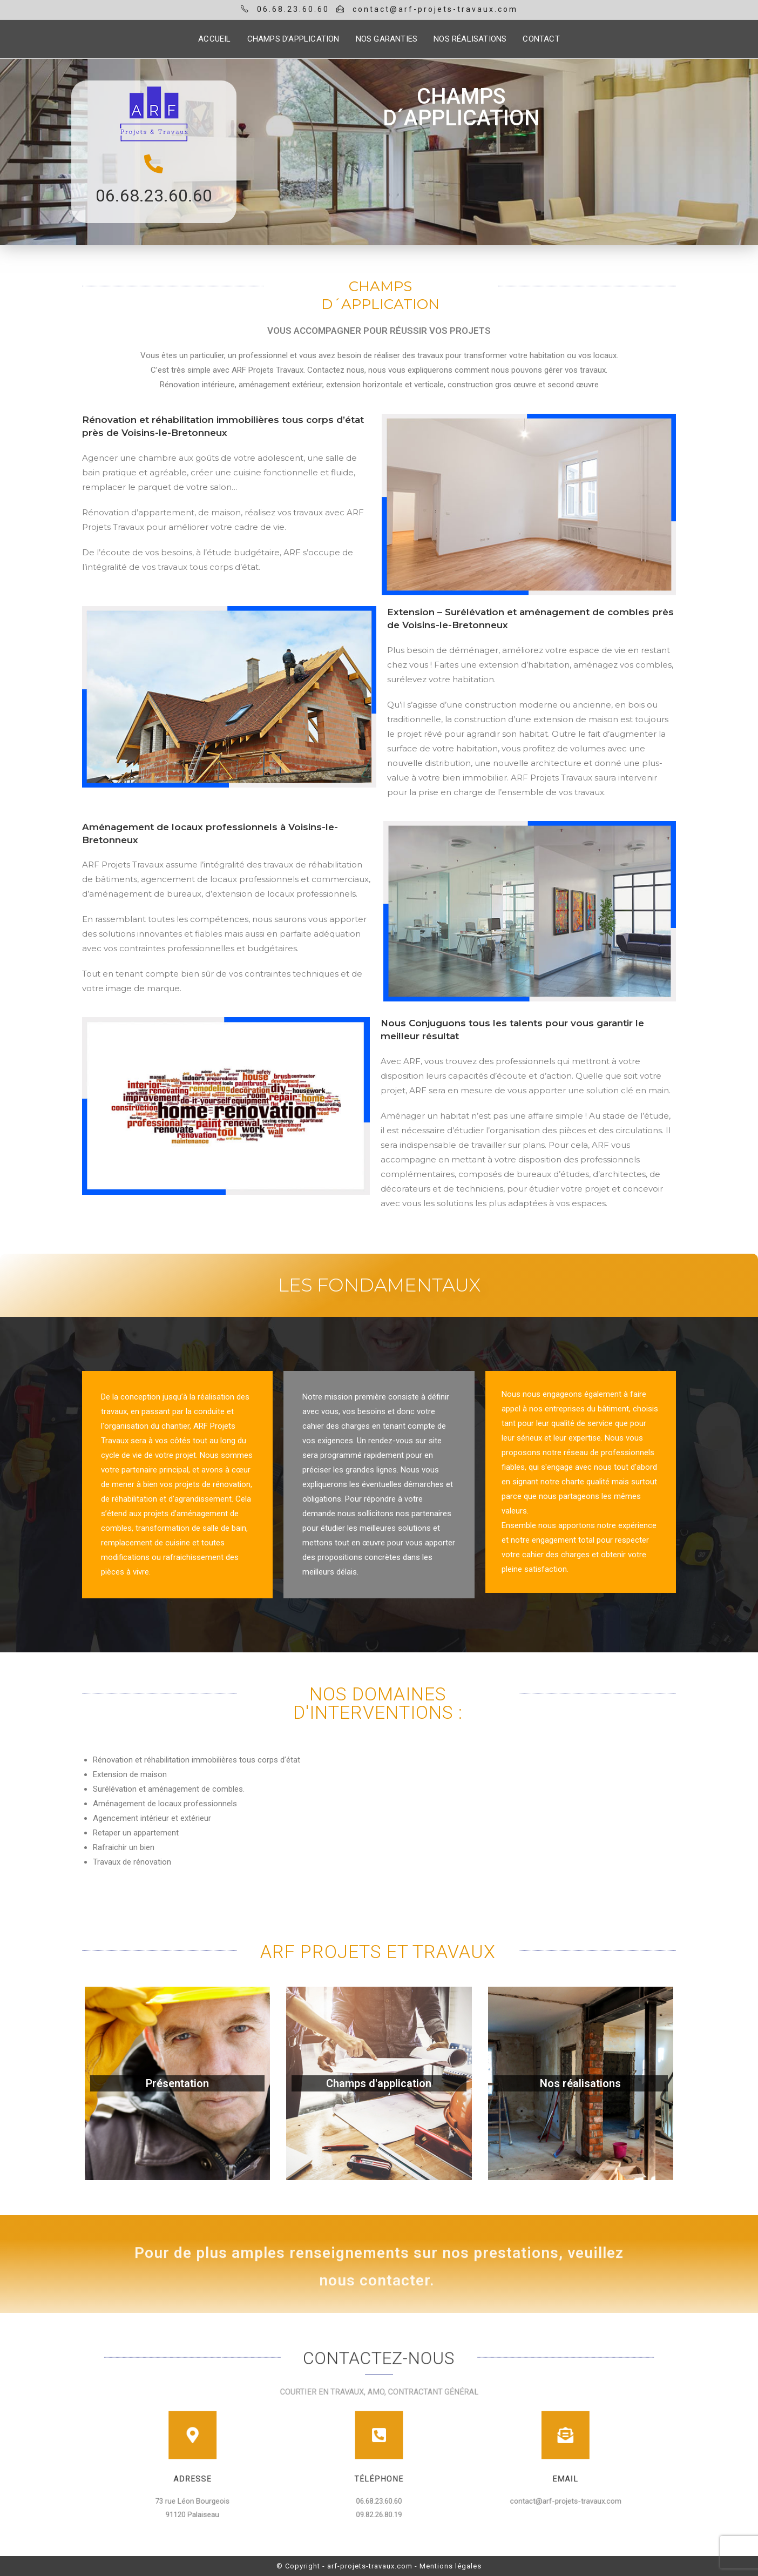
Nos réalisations (580, 2083)
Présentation (177, 2083)
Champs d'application (378, 2083)
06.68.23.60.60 (154, 195)
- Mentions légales (448, 2566)
